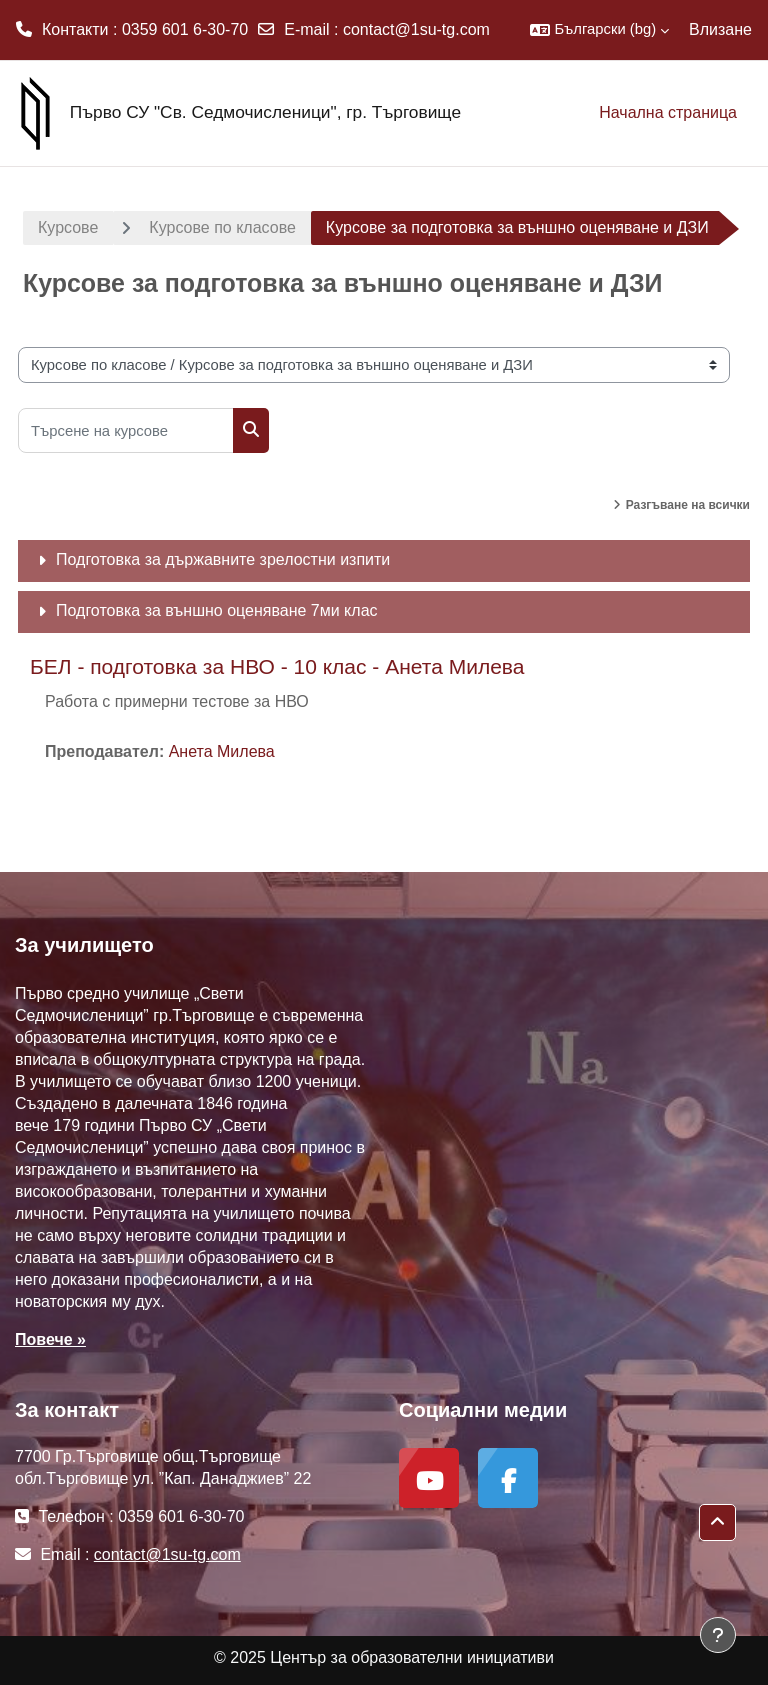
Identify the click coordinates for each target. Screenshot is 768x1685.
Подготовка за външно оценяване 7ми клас (217, 610)
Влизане (720, 29)
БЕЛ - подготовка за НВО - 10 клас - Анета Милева (277, 666)
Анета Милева (222, 751)
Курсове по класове (222, 227)
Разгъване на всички (688, 505)
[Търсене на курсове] (126, 430)
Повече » (50, 1339)
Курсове (68, 227)
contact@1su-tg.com (416, 29)
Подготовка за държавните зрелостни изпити (223, 559)
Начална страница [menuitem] (668, 112)
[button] (599, 30)
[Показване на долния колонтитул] (718, 1635)
